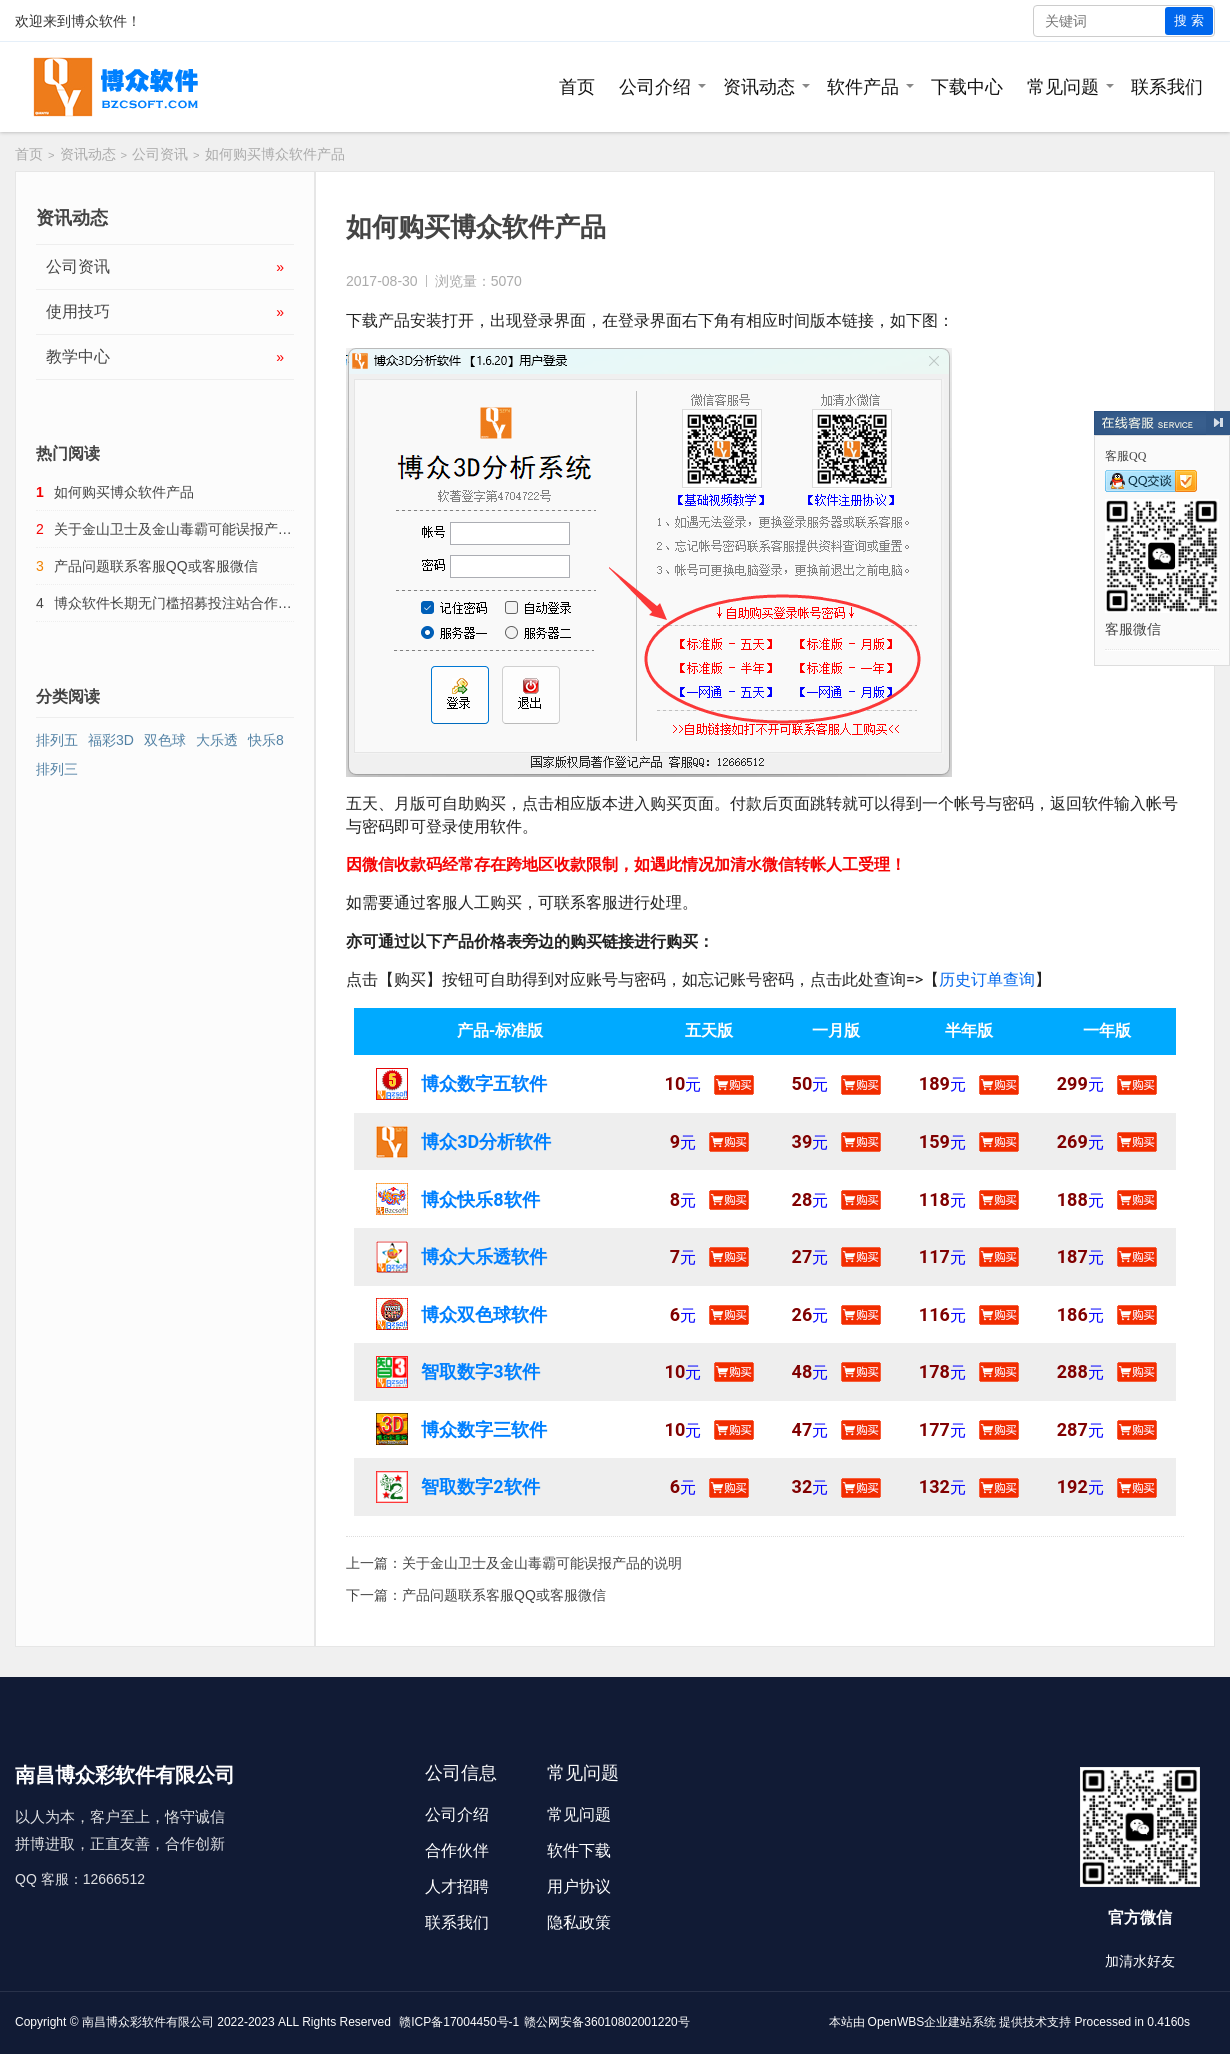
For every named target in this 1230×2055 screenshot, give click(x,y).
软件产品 (863, 87)
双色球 (165, 740)
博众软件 (99, 21)
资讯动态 (759, 87)
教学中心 (165, 357)
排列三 (57, 769)
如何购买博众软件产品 (124, 492)
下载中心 (967, 87)
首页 (577, 87)
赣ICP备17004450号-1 (459, 2022)
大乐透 (217, 740)
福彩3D (111, 740)
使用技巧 (165, 312)
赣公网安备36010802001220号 (606, 2022)
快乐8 (266, 740)
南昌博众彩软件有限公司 (148, 2022)
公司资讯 (160, 154)
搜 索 (1189, 20)
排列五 (57, 740)
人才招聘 (457, 1886)
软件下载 (579, 1850)
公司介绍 (655, 87)
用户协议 (579, 1886)
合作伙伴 (457, 1850)
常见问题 (1063, 87)
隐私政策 (579, 1922)
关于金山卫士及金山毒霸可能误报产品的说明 (542, 1563)
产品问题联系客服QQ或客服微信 (504, 1595)
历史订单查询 (987, 979)
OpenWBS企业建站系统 (932, 2022)
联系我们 (1167, 87)
